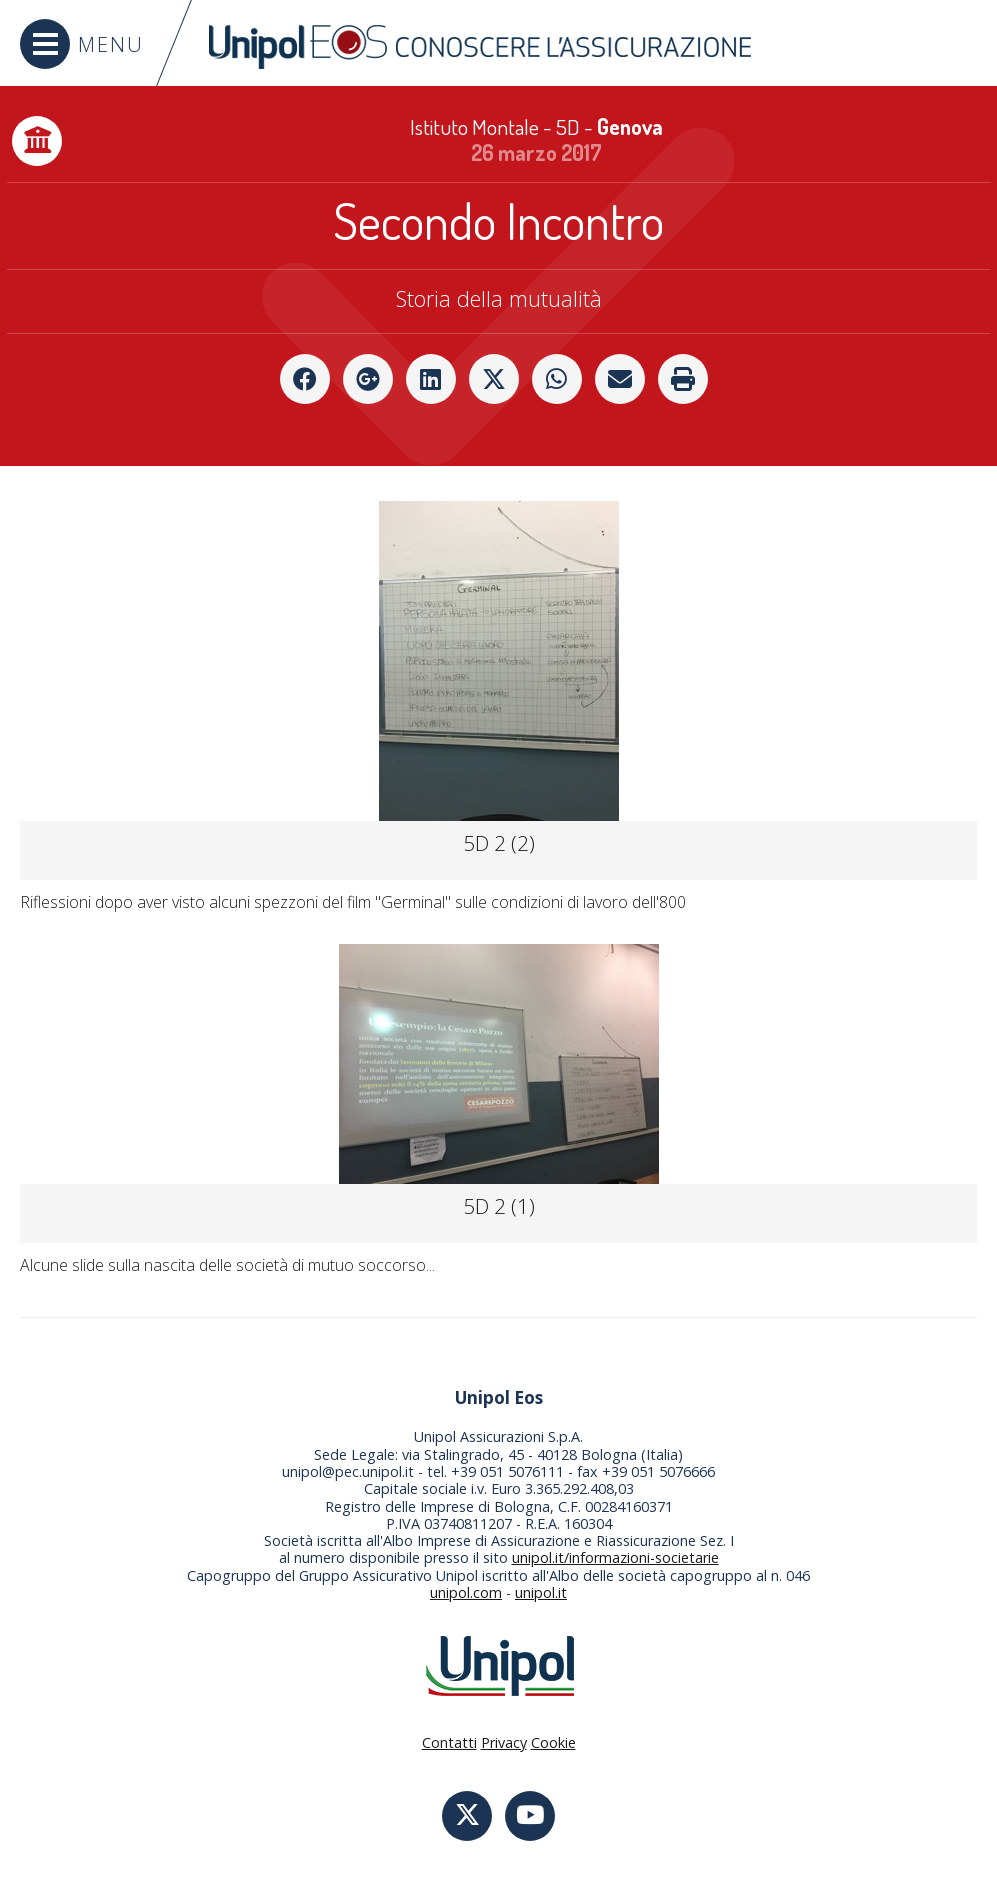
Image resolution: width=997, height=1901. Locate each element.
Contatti (449, 1742)
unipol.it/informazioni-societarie (615, 1557)
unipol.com (466, 1592)
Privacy (504, 1742)
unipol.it (541, 1592)
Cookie (553, 1742)
